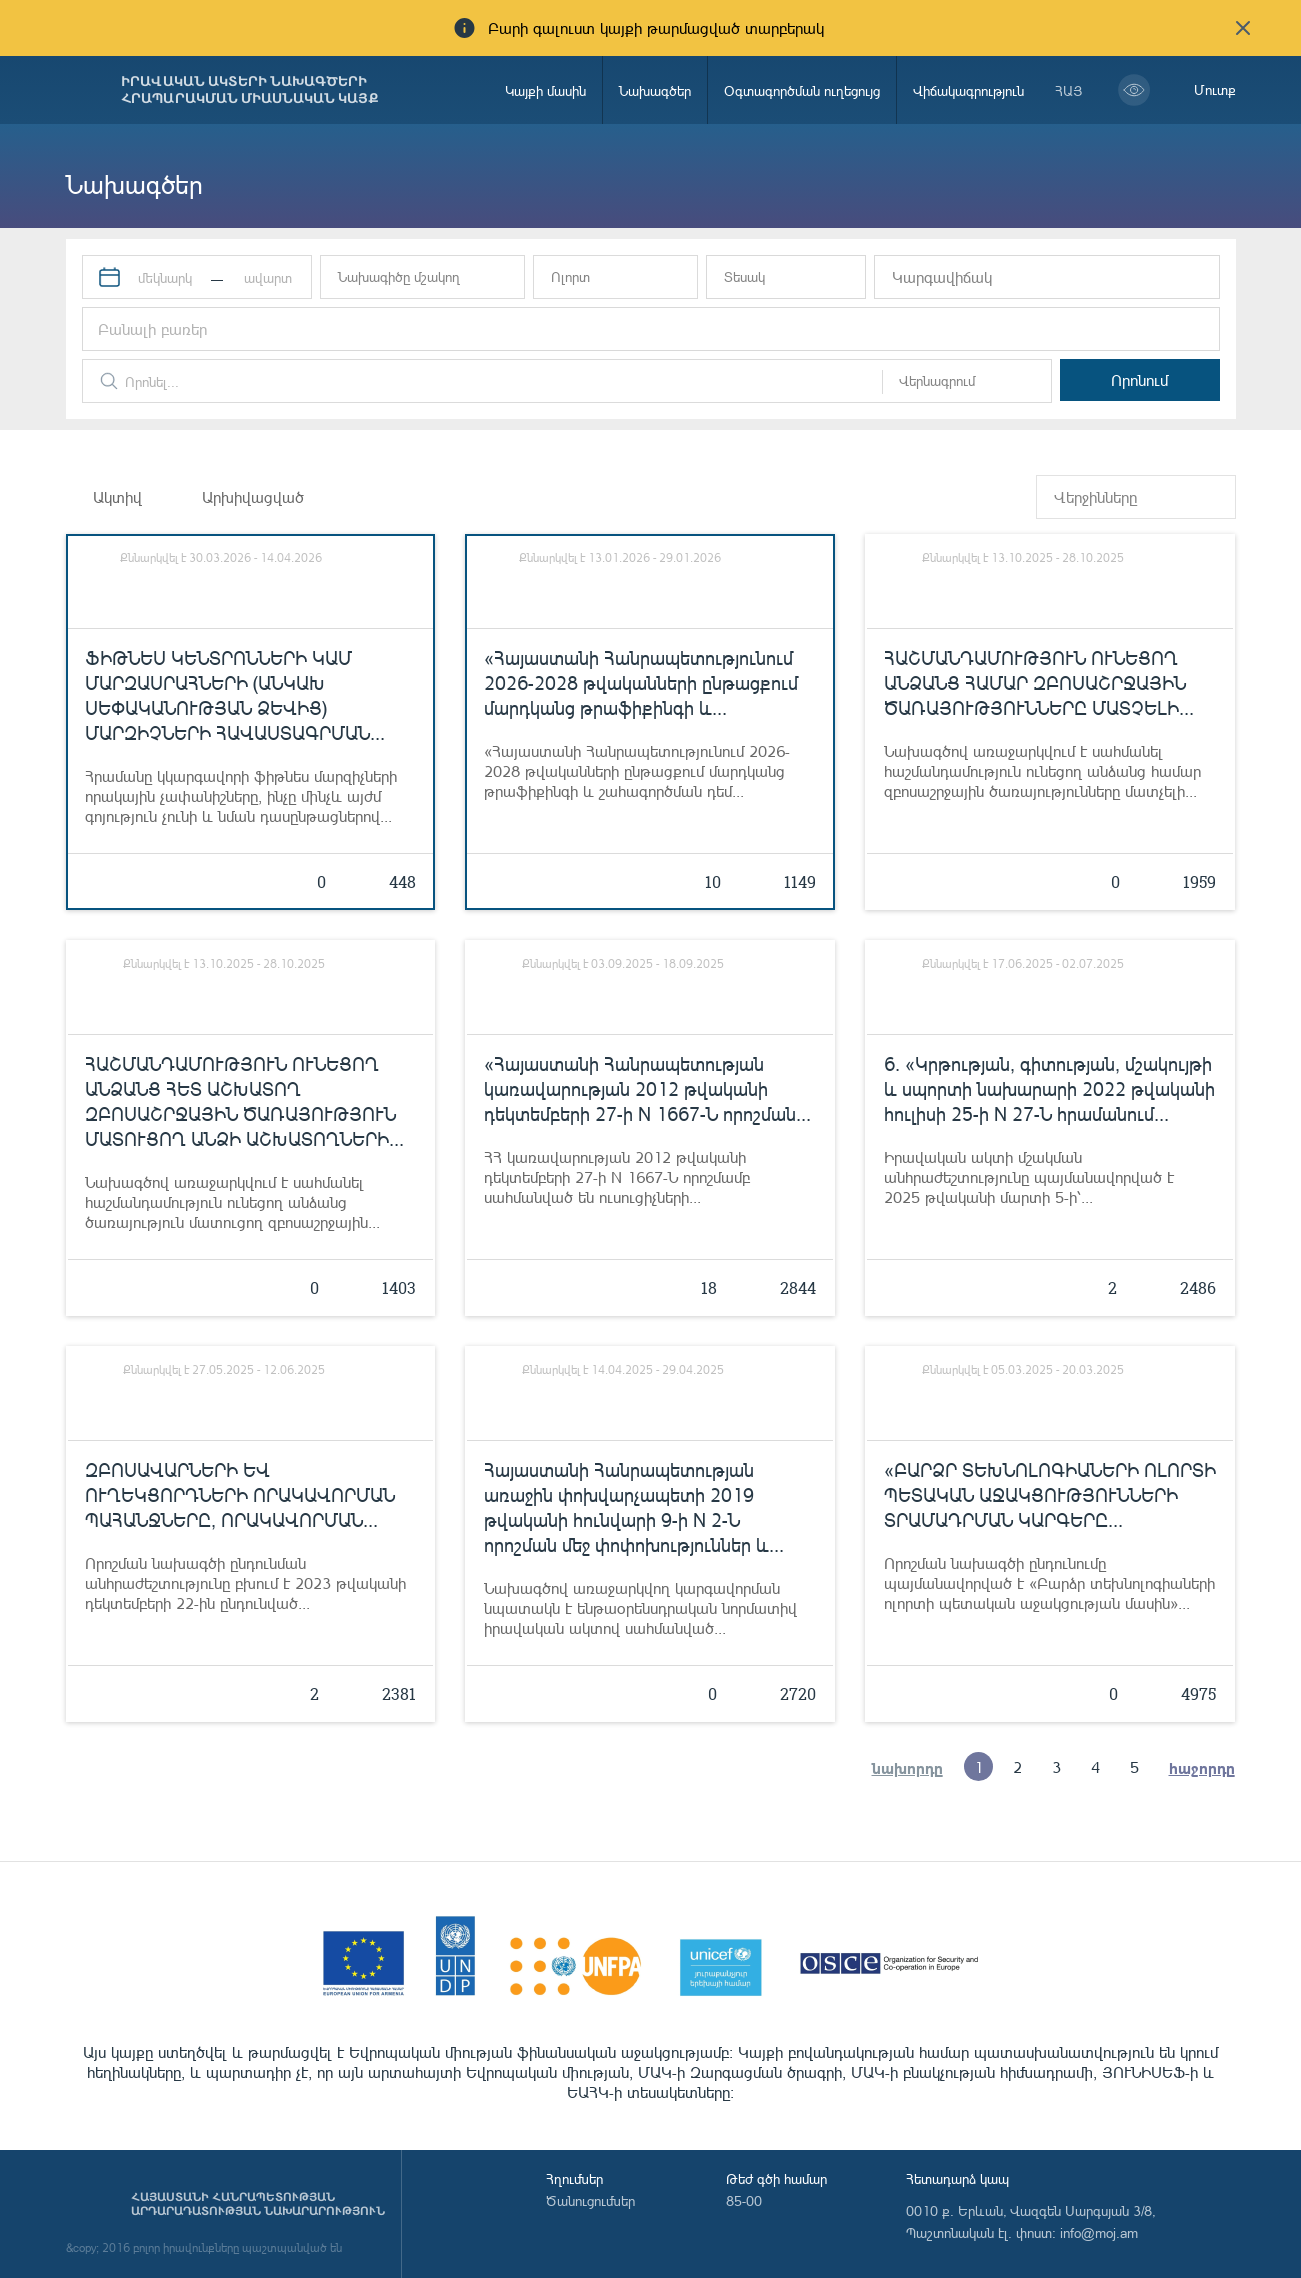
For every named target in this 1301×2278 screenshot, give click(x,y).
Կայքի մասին (545, 90)
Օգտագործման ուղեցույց (802, 90)
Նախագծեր (655, 90)
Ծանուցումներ (590, 2200)
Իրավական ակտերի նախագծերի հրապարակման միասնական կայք (250, 90)
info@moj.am (1099, 2232)
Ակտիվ (117, 497)
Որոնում (1139, 380)
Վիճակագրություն (968, 90)
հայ (1069, 90)
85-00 (744, 2200)
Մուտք (1215, 89)
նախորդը (908, 1767)
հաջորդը (1202, 1767)
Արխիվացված (253, 497)
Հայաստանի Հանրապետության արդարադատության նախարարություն (258, 2204)
